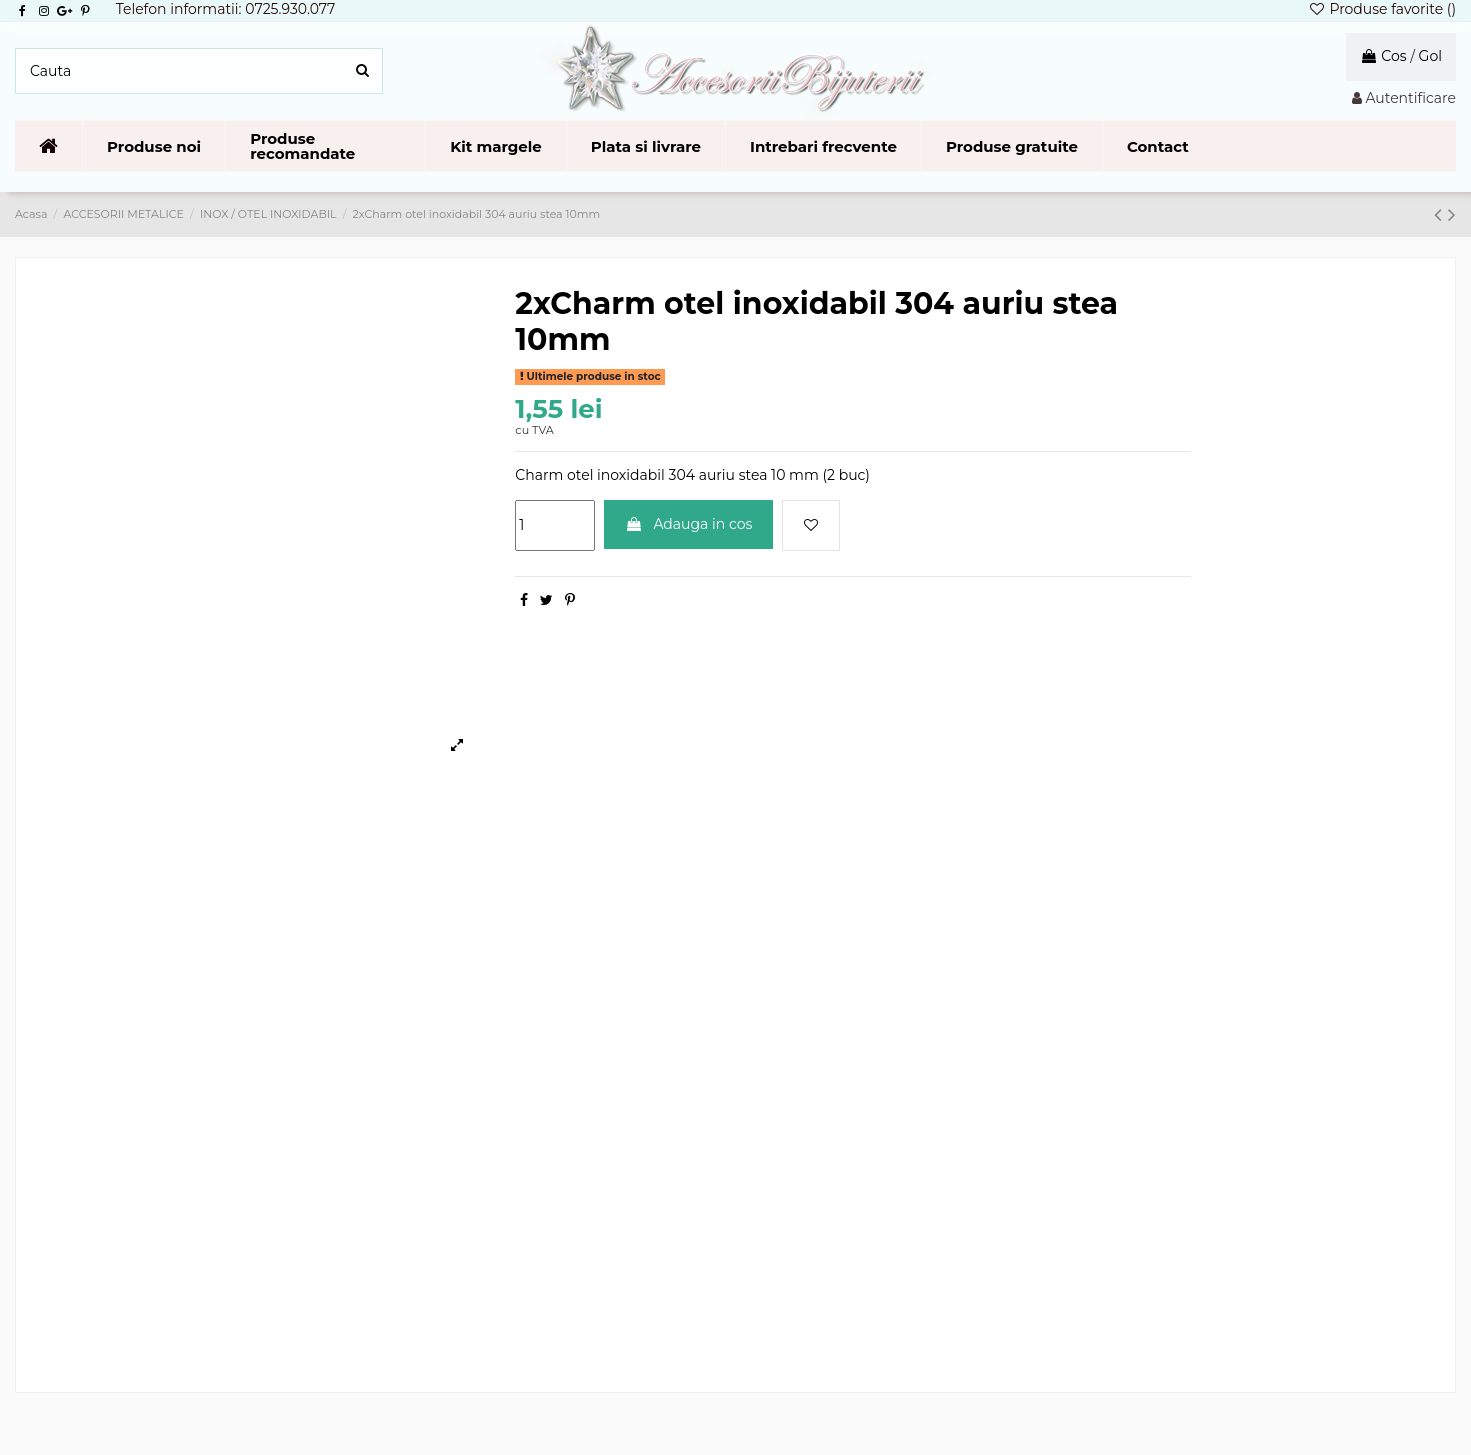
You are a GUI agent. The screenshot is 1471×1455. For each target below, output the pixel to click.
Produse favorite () (1382, 9)
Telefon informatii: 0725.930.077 (226, 9)
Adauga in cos (689, 524)
